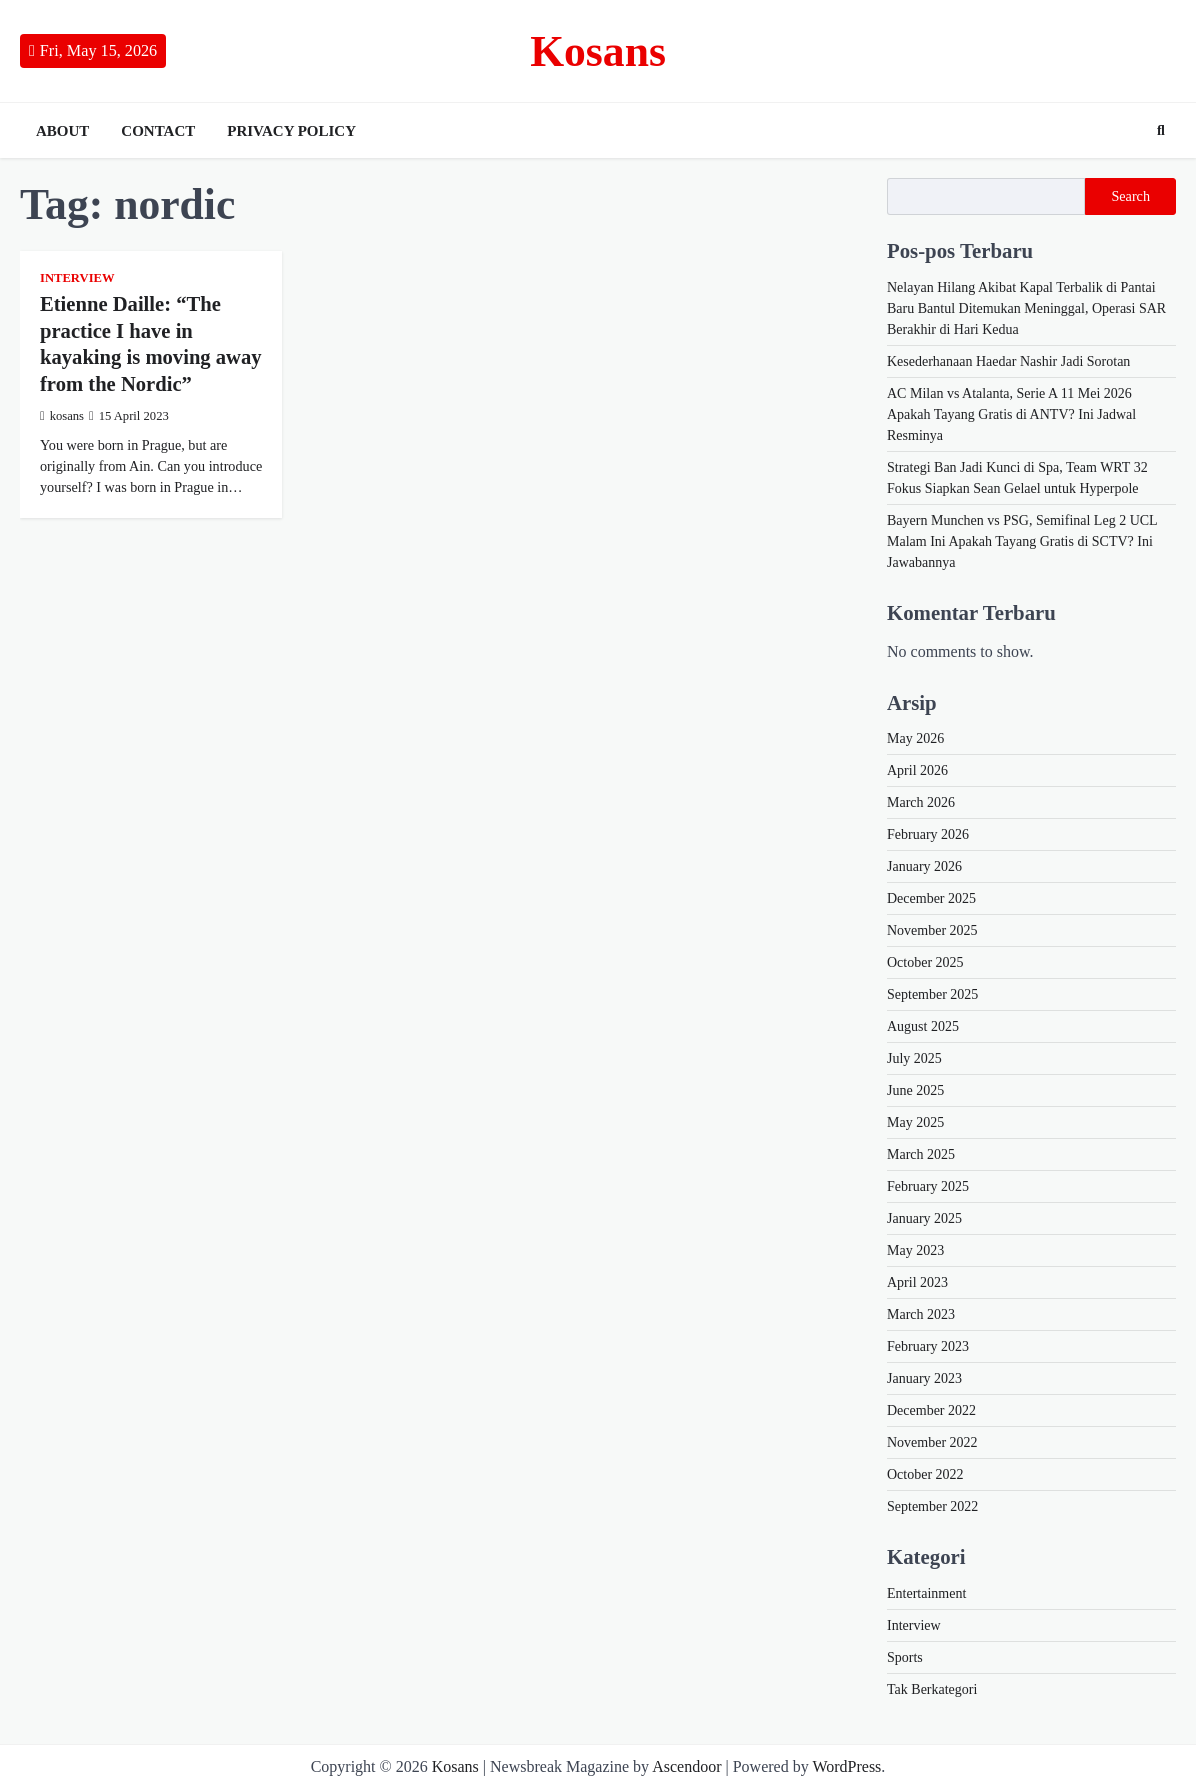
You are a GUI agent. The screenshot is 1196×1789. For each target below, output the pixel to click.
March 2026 (921, 802)
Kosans (598, 51)
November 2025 (932, 930)
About (62, 131)
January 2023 (924, 1378)
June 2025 (915, 1090)
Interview (77, 278)
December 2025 (931, 898)
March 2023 (921, 1314)
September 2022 (932, 1506)
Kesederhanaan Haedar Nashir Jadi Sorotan (1008, 361)
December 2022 (931, 1410)
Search (1130, 196)
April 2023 (917, 1282)
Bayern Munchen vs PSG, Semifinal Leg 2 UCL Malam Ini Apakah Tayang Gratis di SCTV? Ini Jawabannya (1022, 541)
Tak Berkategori (932, 1689)
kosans (62, 416)
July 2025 (914, 1058)
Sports (905, 1657)
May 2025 (915, 1122)
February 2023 (928, 1346)
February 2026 (928, 834)
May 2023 (915, 1250)
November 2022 (932, 1442)
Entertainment (926, 1593)
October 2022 (925, 1474)
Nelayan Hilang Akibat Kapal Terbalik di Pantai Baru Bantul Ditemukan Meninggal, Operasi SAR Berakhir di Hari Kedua (1026, 308)
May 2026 (915, 738)
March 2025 (921, 1154)
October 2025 (925, 962)
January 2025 (924, 1218)
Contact (158, 131)
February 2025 (928, 1186)
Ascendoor (686, 1766)
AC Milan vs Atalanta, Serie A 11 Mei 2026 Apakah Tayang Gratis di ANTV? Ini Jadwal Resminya (1011, 414)
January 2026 (924, 866)
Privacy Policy (291, 131)
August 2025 (923, 1026)
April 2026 (917, 770)
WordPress (846, 1766)
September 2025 (932, 994)
